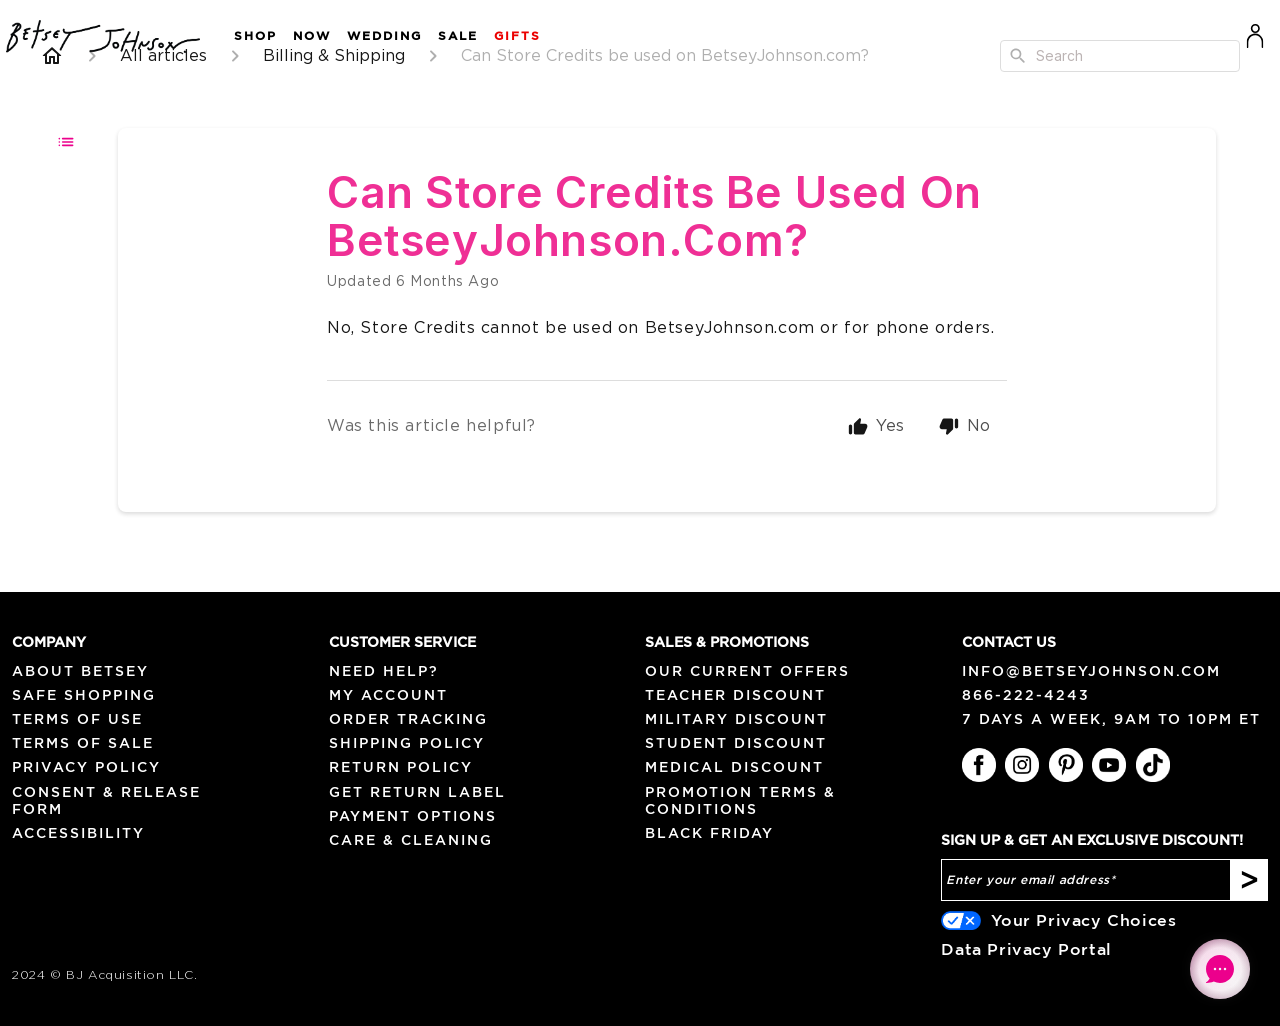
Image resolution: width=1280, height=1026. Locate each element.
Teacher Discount (735, 695)
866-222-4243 (1026, 695)
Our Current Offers (747, 671)
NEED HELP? (384, 671)
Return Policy (401, 767)
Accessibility (78, 833)
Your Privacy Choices (1083, 920)
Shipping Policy (407, 743)
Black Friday (709, 833)
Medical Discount (734, 767)
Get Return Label (417, 792)
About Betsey (80, 671)
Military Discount (736, 719)
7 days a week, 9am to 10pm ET (1111, 719)
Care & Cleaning (411, 840)
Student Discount (736, 743)
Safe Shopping (84, 695)
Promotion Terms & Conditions (740, 800)
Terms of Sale (83, 743)
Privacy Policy (86, 767)
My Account (388, 695)
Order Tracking (408, 719)
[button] (247, 36)
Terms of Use (77, 719)
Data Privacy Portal (1026, 949)
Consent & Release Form (106, 800)
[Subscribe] (1249, 880)
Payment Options (413, 816)
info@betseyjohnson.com (1091, 671)
